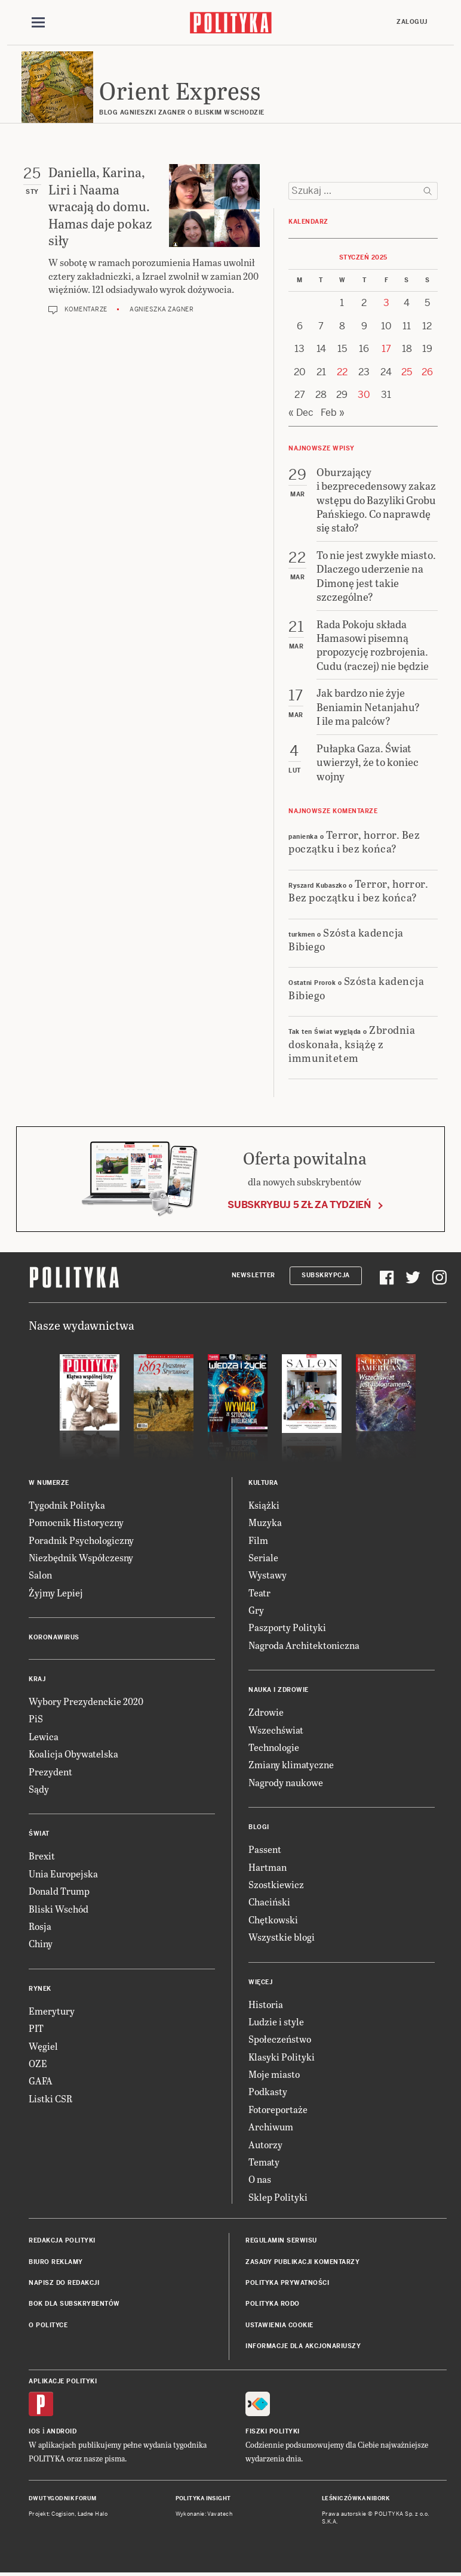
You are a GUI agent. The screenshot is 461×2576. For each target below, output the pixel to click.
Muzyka (265, 1522)
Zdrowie (266, 1712)
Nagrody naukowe (285, 1782)
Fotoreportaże (278, 2109)
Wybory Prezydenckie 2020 (86, 1701)
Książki (263, 1505)
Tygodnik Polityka (67, 1505)
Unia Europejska (63, 1873)
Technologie (273, 1747)
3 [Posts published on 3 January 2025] (386, 302)
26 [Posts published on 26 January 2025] (427, 372)
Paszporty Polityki (287, 1627)
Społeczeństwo (279, 2039)
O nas (259, 2179)
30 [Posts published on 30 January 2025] (364, 394)
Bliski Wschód (58, 1909)
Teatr (259, 1592)
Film (258, 1540)
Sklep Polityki (278, 2197)
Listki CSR (50, 2098)
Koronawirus (54, 1637)
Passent (264, 1849)
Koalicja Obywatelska (73, 1753)
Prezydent (50, 1771)
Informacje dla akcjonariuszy (303, 2346)
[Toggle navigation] (38, 23)
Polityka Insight (203, 2498)
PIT (36, 2028)
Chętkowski (273, 1919)
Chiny (41, 1943)
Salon (40, 1575)
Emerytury (52, 2011)
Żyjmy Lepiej (56, 1592)
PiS (36, 1718)
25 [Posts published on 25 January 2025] (406, 372)
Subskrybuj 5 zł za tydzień (299, 1205)
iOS (35, 2431)
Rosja (40, 1926)
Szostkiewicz (276, 1884)
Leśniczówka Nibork (355, 2498)
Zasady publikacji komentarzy (302, 2262)
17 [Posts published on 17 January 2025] (386, 348)
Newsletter (253, 1275)
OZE (38, 2063)
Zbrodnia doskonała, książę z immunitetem (351, 1043)
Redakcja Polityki (62, 2240)
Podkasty (267, 2091)
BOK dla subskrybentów (74, 2304)
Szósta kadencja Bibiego (346, 939)
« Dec (301, 412)
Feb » (333, 412)
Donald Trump (59, 1891)
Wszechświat (275, 1730)
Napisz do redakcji (64, 2283)
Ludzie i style (276, 2021)
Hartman (267, 1867)
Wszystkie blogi (281, 1937)
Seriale (263, 1557)
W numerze (49, 1483)
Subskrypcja (326, 1275)
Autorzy (265, 2144)
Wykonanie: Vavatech (204, 2514)
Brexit (42, 1855)
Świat (39, 1833)
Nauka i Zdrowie (278, 1690)
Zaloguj (412, 22)
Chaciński (269, 1901)
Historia (265, 2004)
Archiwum (270, 2126)
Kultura (263, 1483)
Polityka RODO (272, 2304)
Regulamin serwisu (281, 2240)
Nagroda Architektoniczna (303, 1645)
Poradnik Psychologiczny (81, 1540)
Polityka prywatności (287, 2283)
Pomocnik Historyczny (76, 1522)
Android (62, 2431)
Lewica (44, 1736)
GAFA (41, 2080)
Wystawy (267, 1575)
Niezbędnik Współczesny (81, 1557)
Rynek (40, 1989)
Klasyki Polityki (281, 2057)
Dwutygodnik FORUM (63, 2498)
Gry (256, 1610)
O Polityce (48, 2325)
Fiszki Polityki (272, 2431)
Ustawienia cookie (279, 2325)
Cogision (63, 2514)
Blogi (258, 1827)
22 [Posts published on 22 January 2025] (342, 372)
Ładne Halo (93, 2514)
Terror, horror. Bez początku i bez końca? (354, 841)
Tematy (263, 2162)
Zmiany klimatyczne (291, 1764)
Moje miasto (274, 2074)
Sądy (39, 1789)
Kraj (37, 1679)
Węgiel (43, 2046)
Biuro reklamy (56, 2262)
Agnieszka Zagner (161, 309)
